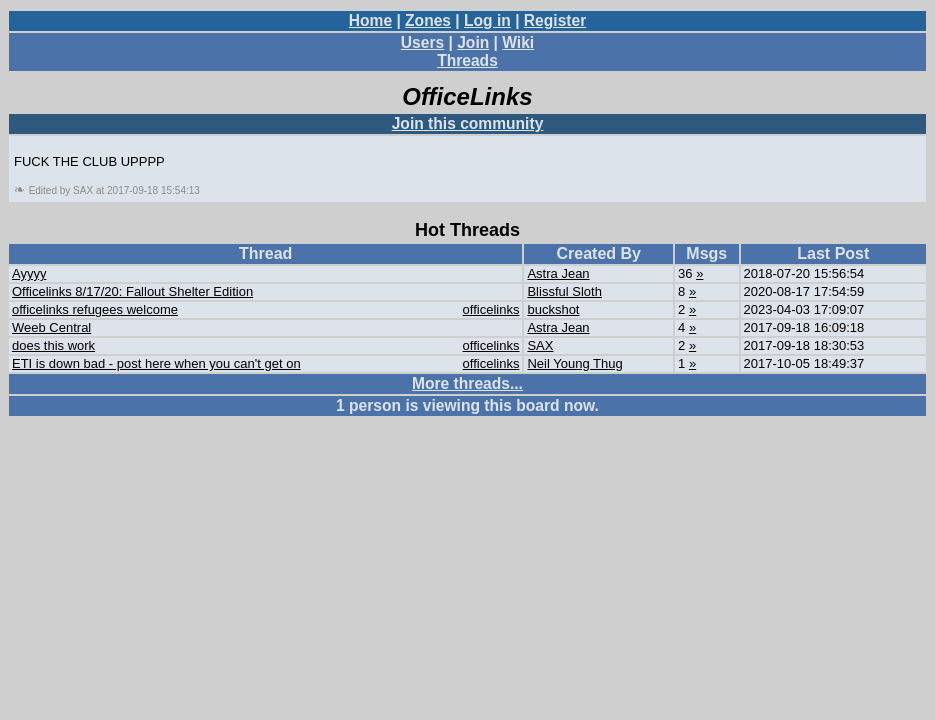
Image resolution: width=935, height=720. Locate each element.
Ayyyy (29, 273)
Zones (428, 20)
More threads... (467, 383)
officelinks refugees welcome (95, 309)
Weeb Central (51, 327)
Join (473, 42)
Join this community (468, 123)
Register (555, 20)
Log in (487, 20)
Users (422, 42)
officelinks (491, 309)
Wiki (518, 42)
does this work (53, 345)
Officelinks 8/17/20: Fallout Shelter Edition (132, 291)
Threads (467, 60)
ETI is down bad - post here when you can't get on (156, 363)
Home (370, 20)
